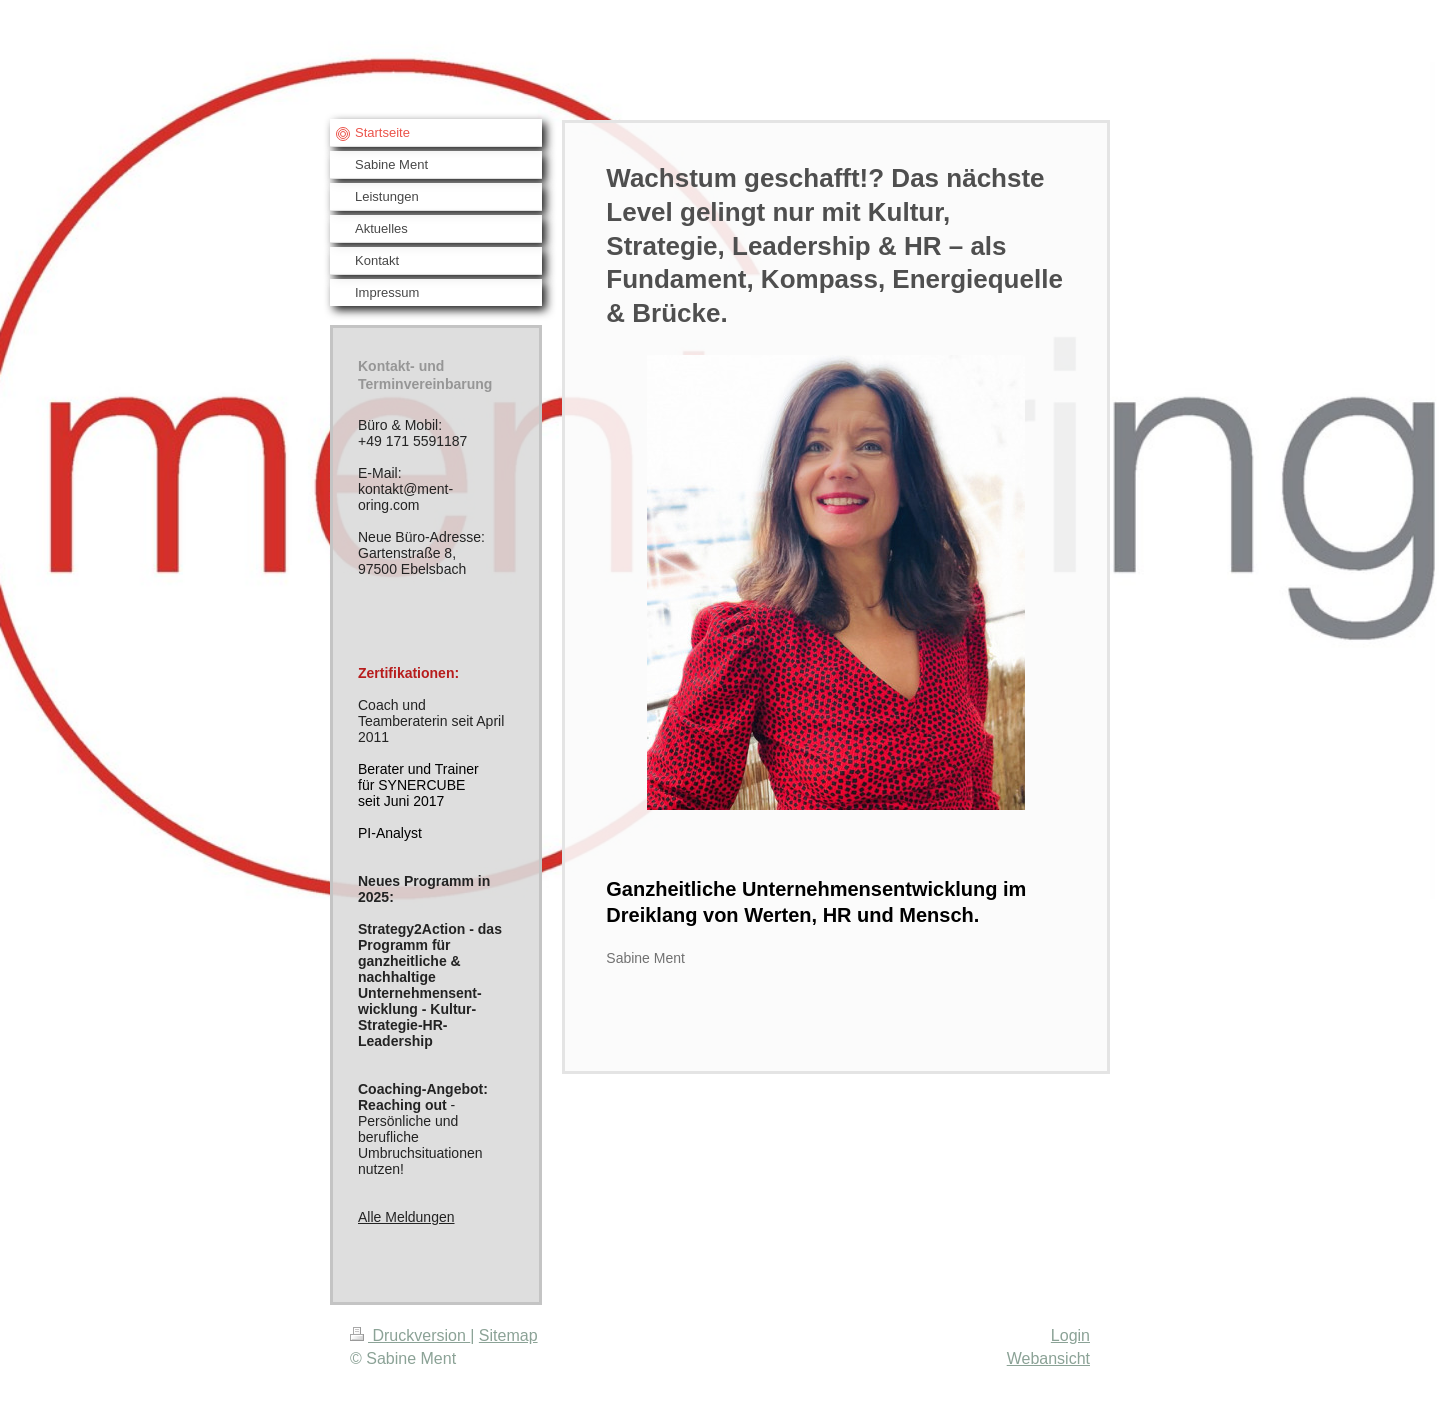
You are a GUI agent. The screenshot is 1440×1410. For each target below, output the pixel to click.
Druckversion (410, 1335)
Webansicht (1048, 1358)
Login (1070, 1335)
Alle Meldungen (406, 1217)
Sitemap (508, 1335)
